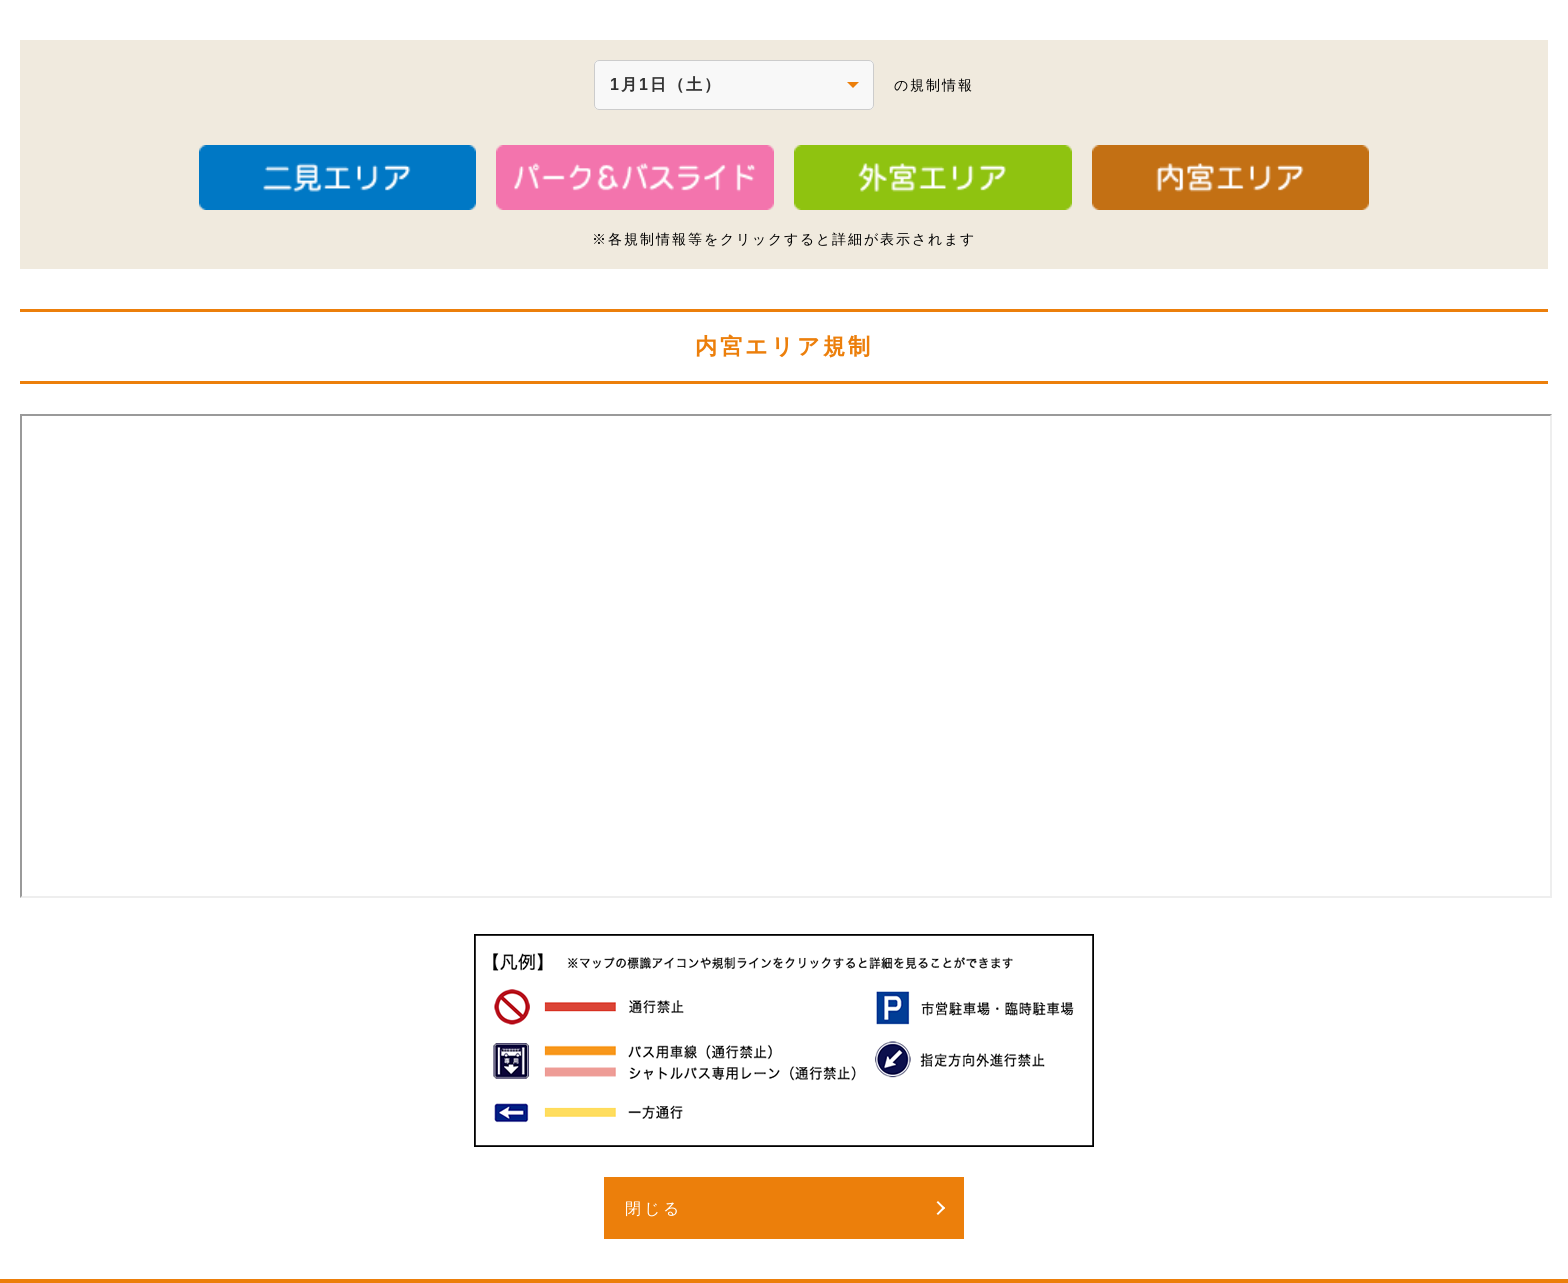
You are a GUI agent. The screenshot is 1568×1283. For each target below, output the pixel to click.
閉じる (653, 1208)
